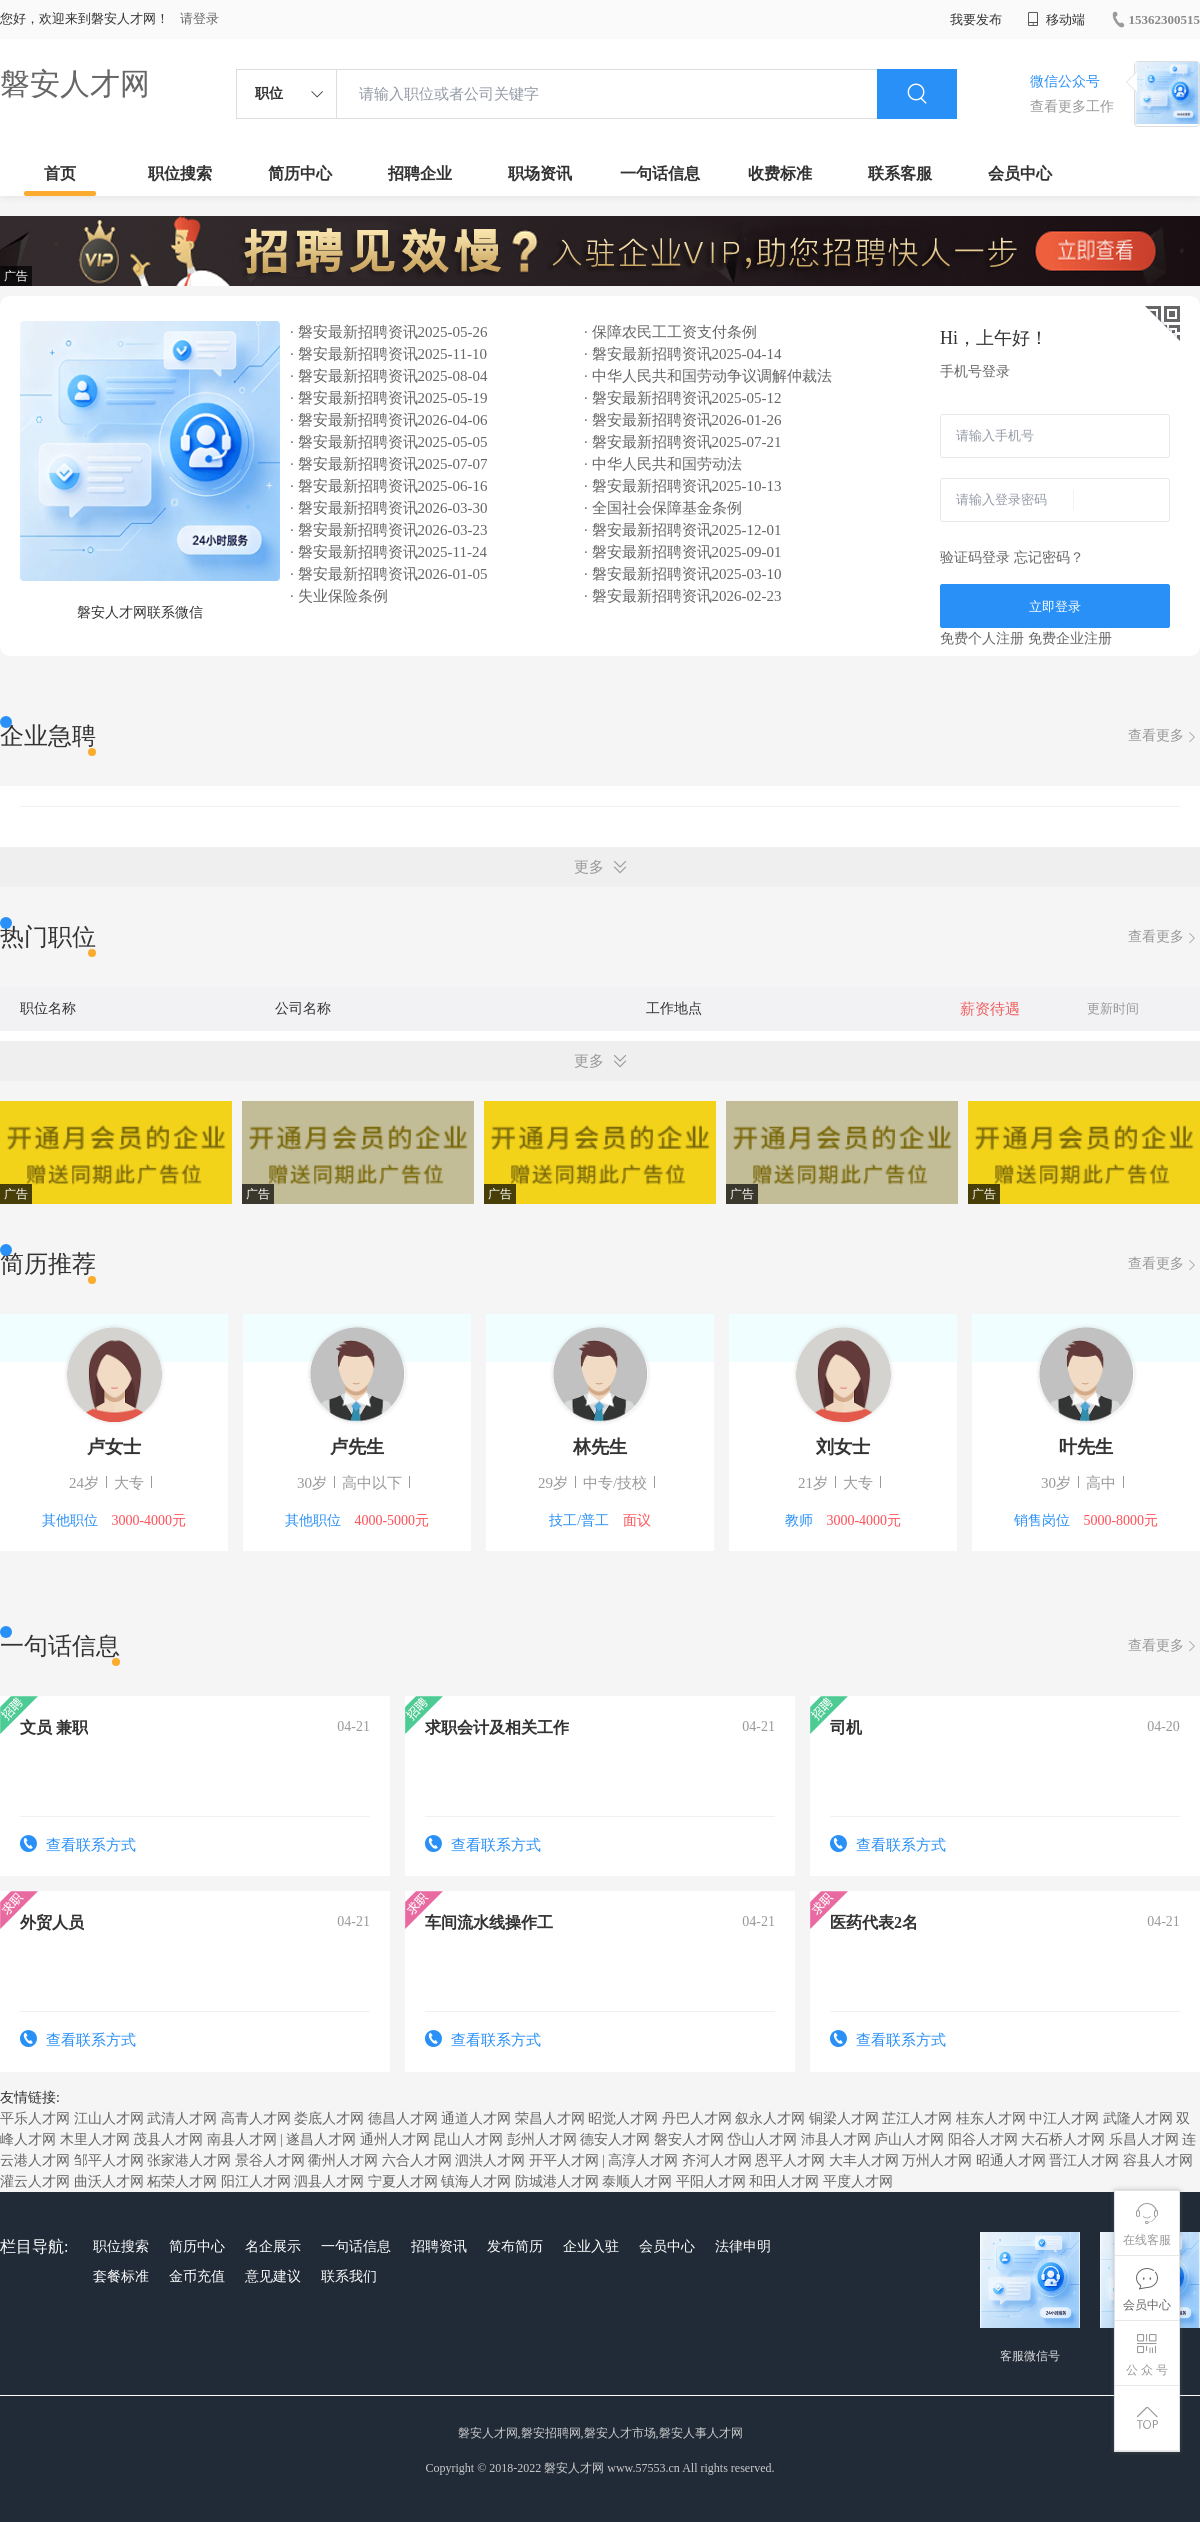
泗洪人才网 (490, 2160)
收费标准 (780, 173)
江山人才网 (109, 2118)
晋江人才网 (1084, 2160)
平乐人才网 (35, 2118)
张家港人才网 (189, 2160)
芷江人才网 (917, 2118)
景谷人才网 (270, 2160)
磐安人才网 (75, 83)
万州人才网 (937, 2160)
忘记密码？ (1049, 557)
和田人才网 (784, 2181)
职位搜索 (180, 173)
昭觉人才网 (623, 2118)
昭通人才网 (1011, 2160)
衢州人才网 (343, 2160)
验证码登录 (975, 557)
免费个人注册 (982, 638)
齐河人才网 (717, 2160)
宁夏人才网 (403, 2181)
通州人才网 (395, 2139)
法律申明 (743, 2246)
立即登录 (1055, 606)
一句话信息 (660, 173)
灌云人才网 (35, 2181)
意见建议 (273, 2276)
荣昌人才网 (550, 2118)
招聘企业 (420, 173)
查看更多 (1164, 736)
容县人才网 (1158, 2160)
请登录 (199, 18)
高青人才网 (256, 2118)
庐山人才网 (909, 2139)
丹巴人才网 (697, 2118)
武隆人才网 (1138, 2118)
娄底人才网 (329, 2118)
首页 (60, 173)
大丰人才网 (864, 2160)
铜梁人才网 (844, 2118)
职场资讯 (540, 173)
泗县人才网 (329, 2181)
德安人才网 (615, 2139)
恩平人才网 (790, 2160)
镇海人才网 (476, 2181)
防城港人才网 (557, 2181)
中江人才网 (1064, 2118)
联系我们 (349, 2276)
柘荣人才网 (182, 2181)
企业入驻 (591, 2246)
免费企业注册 (1070, 638)
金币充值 (197, 2276)
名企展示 (273, 2246)
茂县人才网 (168, 2139)
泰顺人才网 (637, 2181)
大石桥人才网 (1063, 2139)
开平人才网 (564, 2160)
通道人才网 (476, 2118)
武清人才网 (182, 2118)
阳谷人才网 (983, 2139)
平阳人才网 (711, 2181)
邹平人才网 (109, 2160)
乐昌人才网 (1144, 2139)
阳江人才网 (256, 2181)
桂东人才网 (991, 2118)
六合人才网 (417, 2160)
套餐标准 (121, 2276)
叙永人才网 (770, 2118)
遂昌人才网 (321, 2139)
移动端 (1056, 19)
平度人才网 (858, 2181)
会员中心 (1020, 173)
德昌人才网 (403, 2118)
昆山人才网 (468, 2139)
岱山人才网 (762, 2139)
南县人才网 (242, 2139)
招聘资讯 (439, 2246)
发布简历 (515, 2246)
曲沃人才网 (109, 2181)
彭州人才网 (542, 2139)
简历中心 (300, 173)
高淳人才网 (643, 2160)
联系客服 (900, 173)
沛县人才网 (836, 2139)
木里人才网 (95, 2139)
